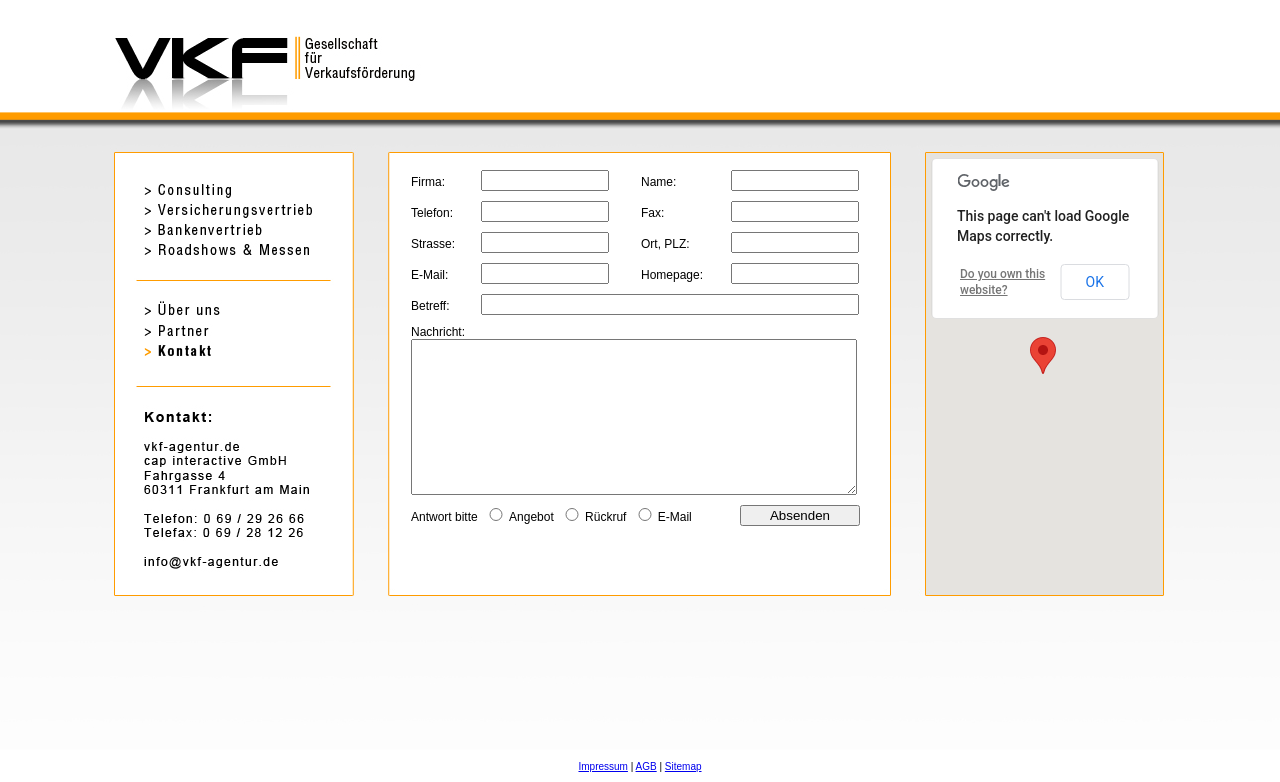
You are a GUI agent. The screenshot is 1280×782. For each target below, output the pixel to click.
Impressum (602, 766)
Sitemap (683, 766)
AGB (646, 766)
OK (1095, 282)
